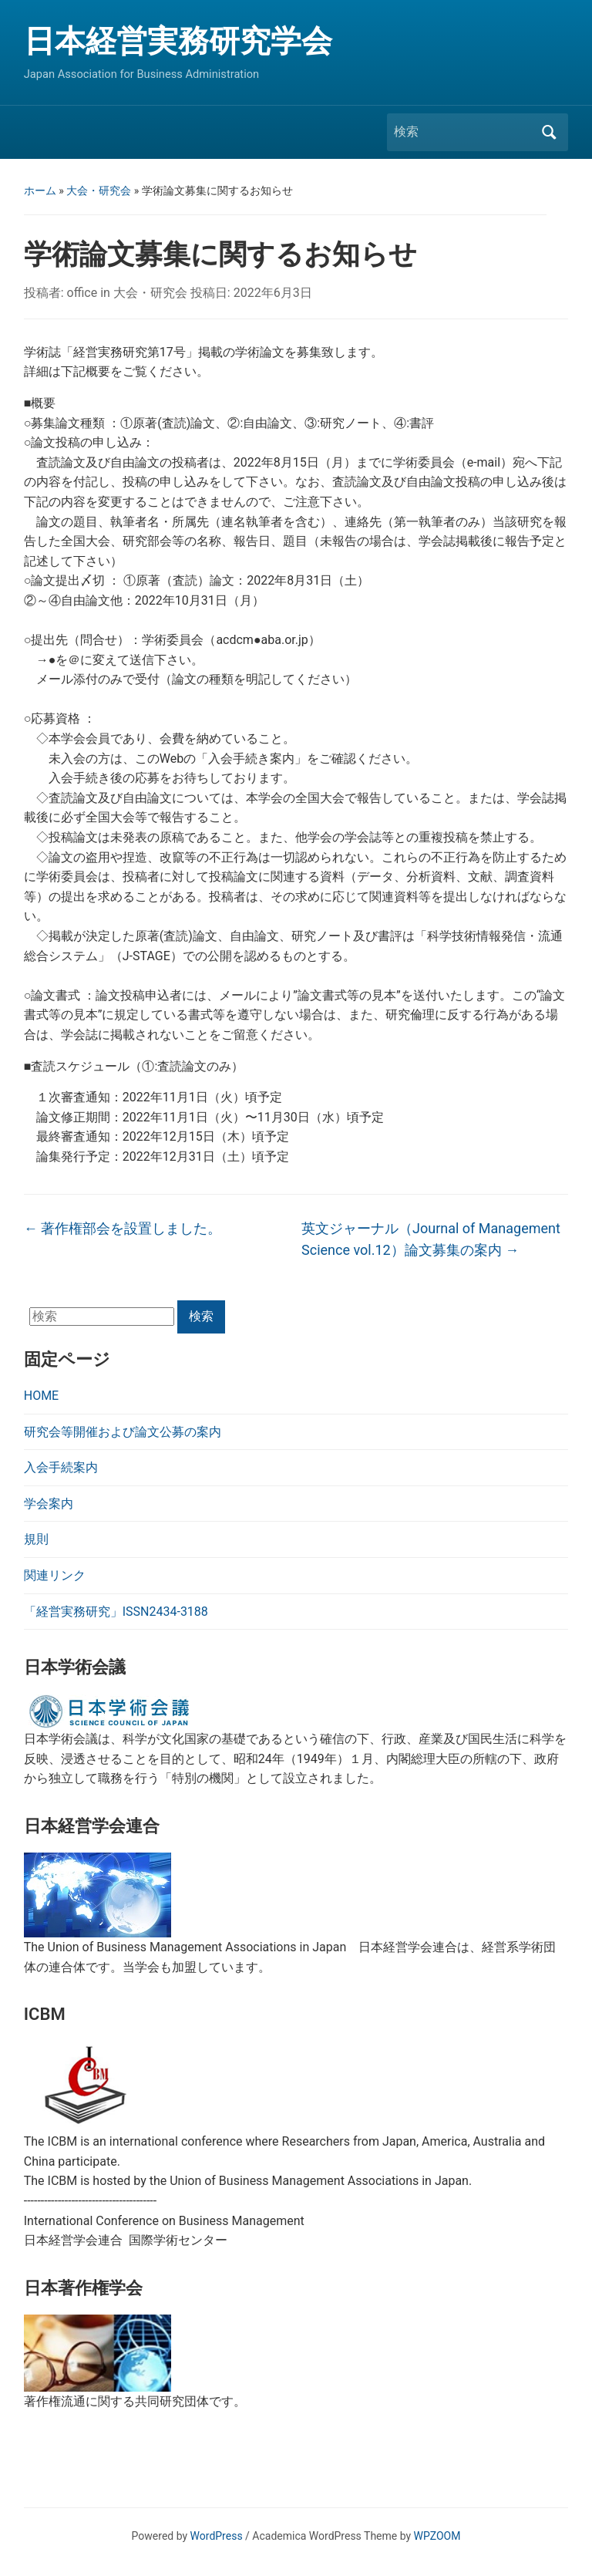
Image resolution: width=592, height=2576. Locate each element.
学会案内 (48, 1503)
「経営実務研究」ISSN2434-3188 (116, 1611)
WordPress (216, 2536)
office (82, 292)
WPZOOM (437, 2536)
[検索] (463, 132)
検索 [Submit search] (548, 132)
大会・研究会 (98, 190)
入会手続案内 (61, 1467)
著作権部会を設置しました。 (122, 1228)
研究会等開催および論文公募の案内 (122, 1432)
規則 (36, 1539)
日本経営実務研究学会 (178, 41)
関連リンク (55, 1575)
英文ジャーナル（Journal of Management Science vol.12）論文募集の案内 (430, 1239)
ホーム (40, 190)
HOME (41, 1395)
